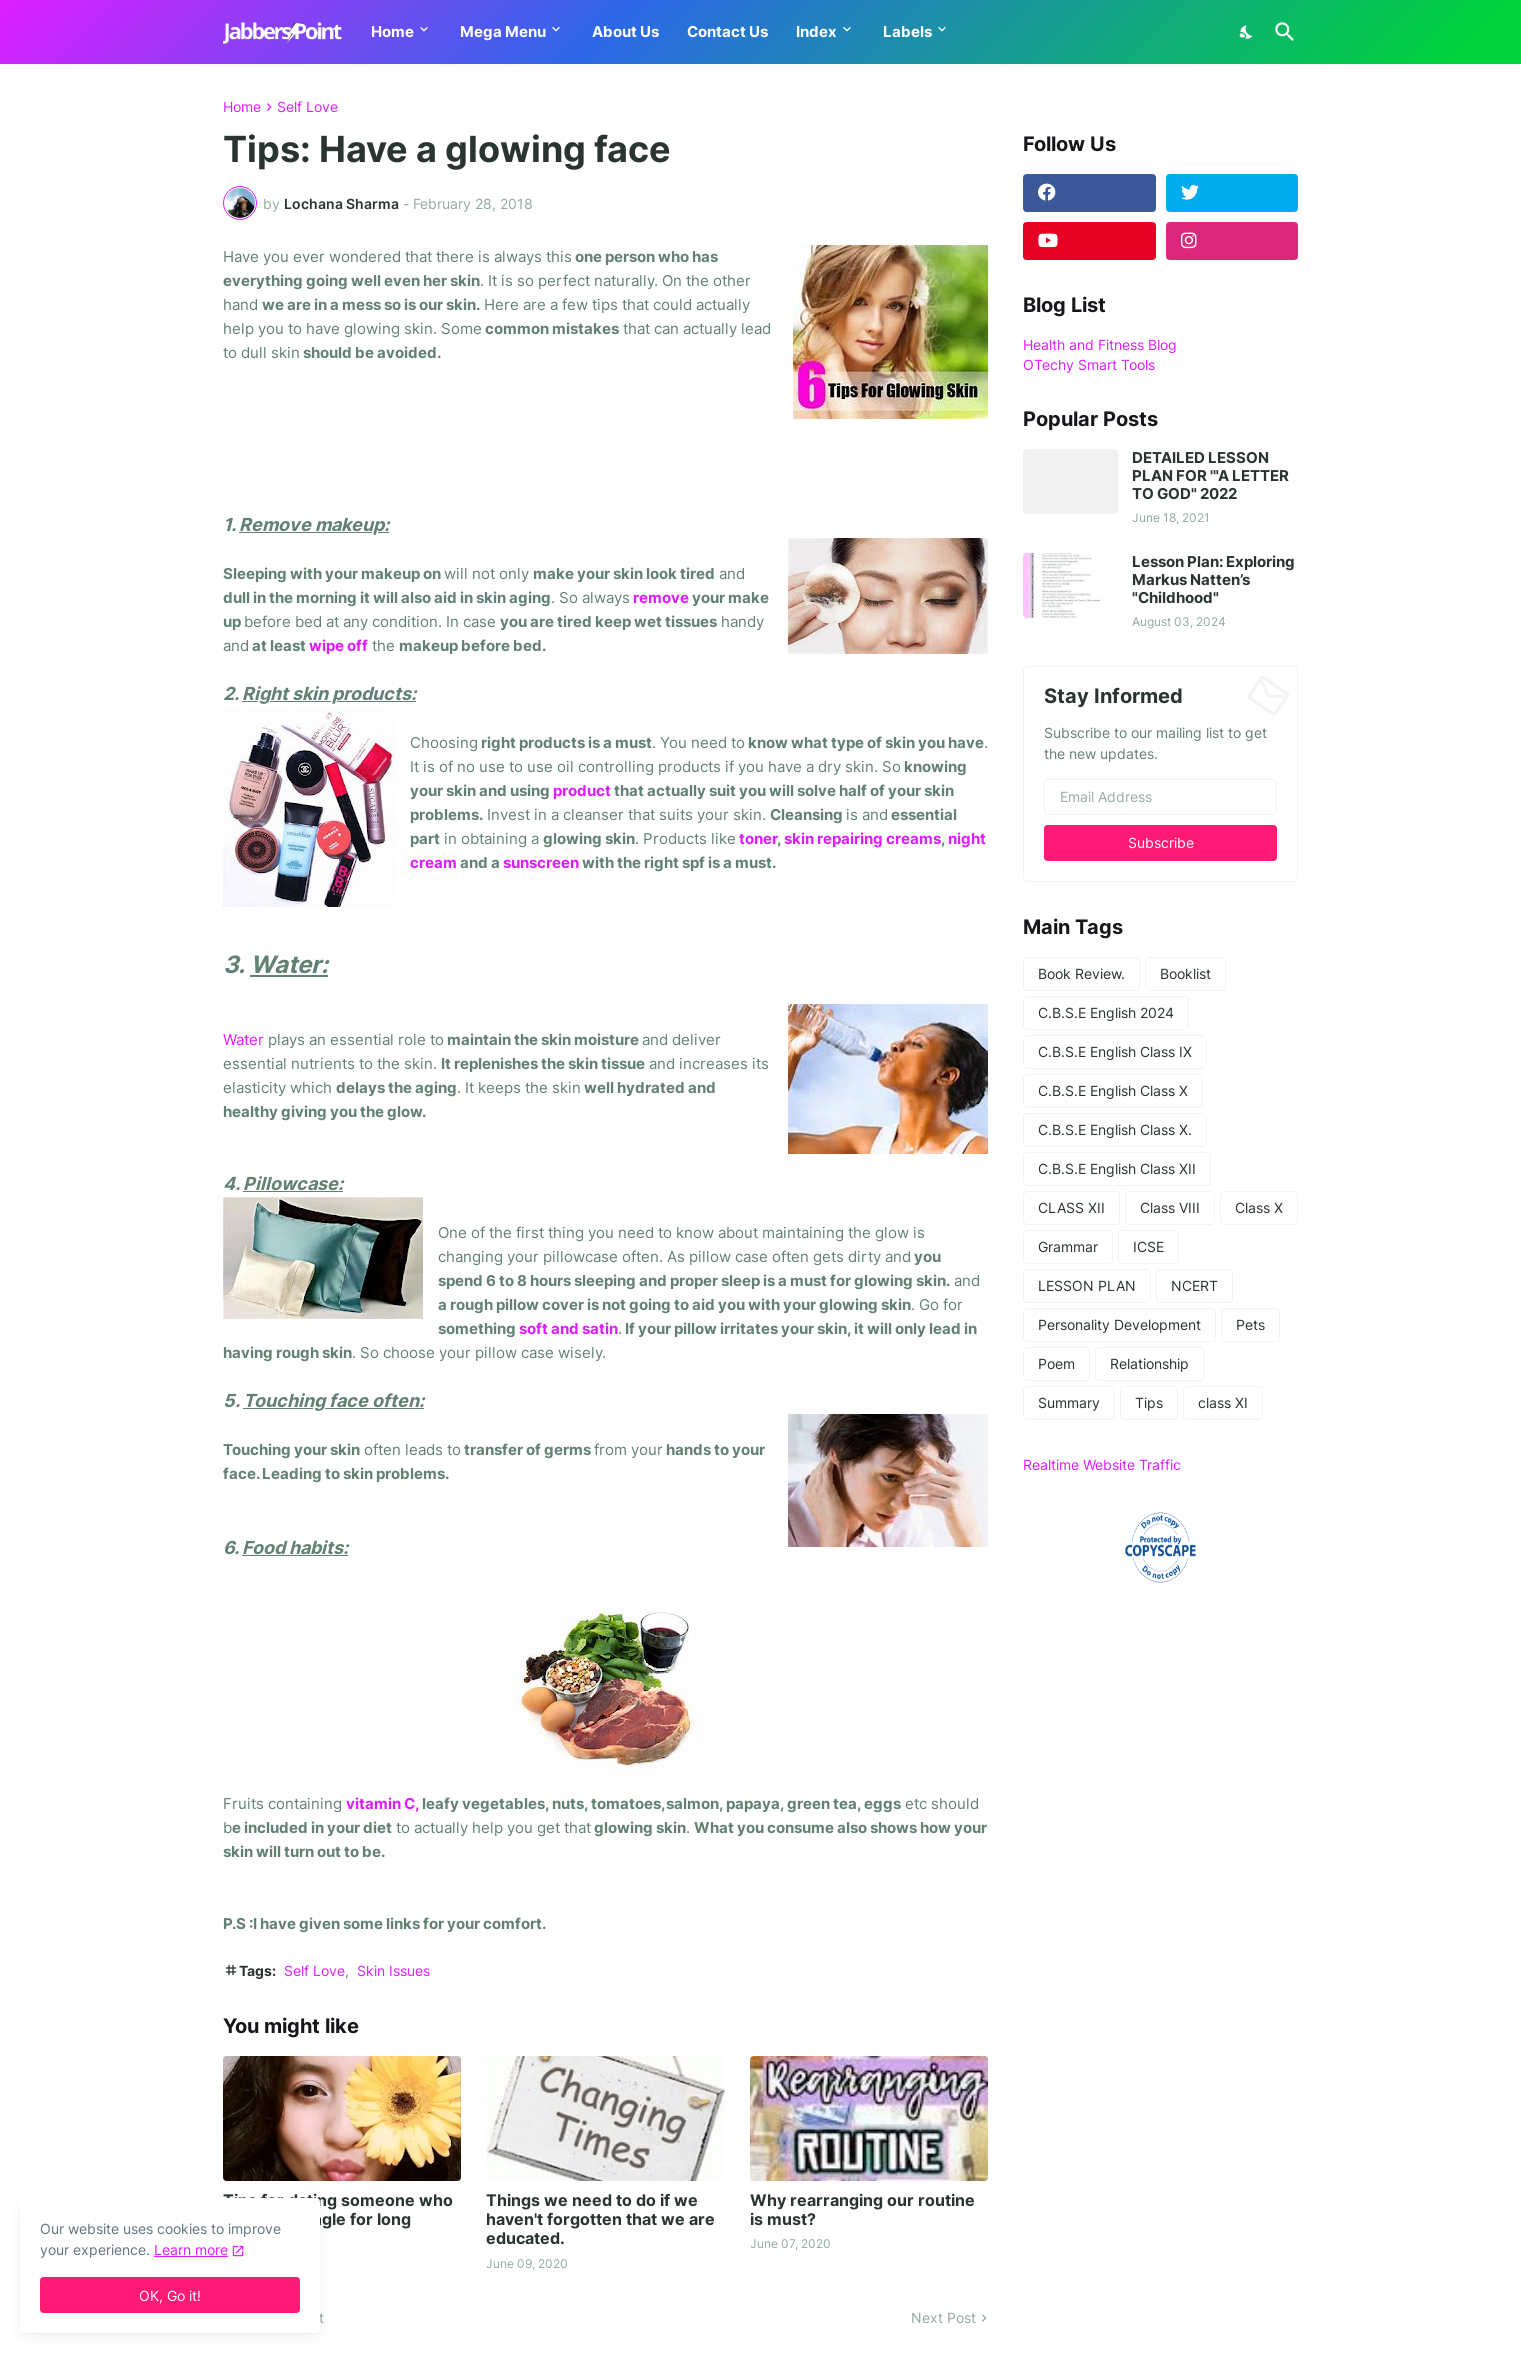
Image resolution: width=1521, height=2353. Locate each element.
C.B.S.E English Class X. (1115, 1129)
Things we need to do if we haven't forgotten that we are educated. (600, 2219)
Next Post (943, 2317)
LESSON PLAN (1087, 1285)
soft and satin (568, 1328)
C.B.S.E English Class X (1113, 1090)
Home (392, 31)
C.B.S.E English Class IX (1115, 1051)
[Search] (1281, 32)
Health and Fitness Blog (1100, 344)
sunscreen (541, 862)
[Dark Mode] (1247, 32)
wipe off (338, 645)
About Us (625, 31)
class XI (1223, 1402)
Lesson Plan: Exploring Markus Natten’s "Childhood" (1213, 580)
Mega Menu (503, 31)
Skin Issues (393, 1970)
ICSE (1148, 1246)
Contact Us (727, 31)
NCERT (1194, 1285)
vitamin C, (384, 1803)
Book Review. (1081, 973)
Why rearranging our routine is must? (862, 2210)
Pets (1250, 1324)
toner (756, 838)
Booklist (1185, 973)
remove (661, 597)
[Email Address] (1160, 797)
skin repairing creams (862, 838)
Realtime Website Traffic (1102, 1464)
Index (816, 31)
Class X (1259, 1207)
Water (243, 1039)
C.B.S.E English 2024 (1106, 1012)
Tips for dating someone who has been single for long (338, 2210)
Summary (1069, 1402)
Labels (907, 31)
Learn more (191, 2249)
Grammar (1068, 1246)
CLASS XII (1071, 1207)
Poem (1056, 1363)
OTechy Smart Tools (1089, 364)
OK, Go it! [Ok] (170, 2295)
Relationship (1149, 1363)
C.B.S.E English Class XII (1117, 1168)
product (582, 790)
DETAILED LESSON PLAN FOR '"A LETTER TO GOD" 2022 (1210, 476)
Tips (1149, 1402)
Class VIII (1170, 1207)
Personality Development (1119, 1324)
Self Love (307, 107)
